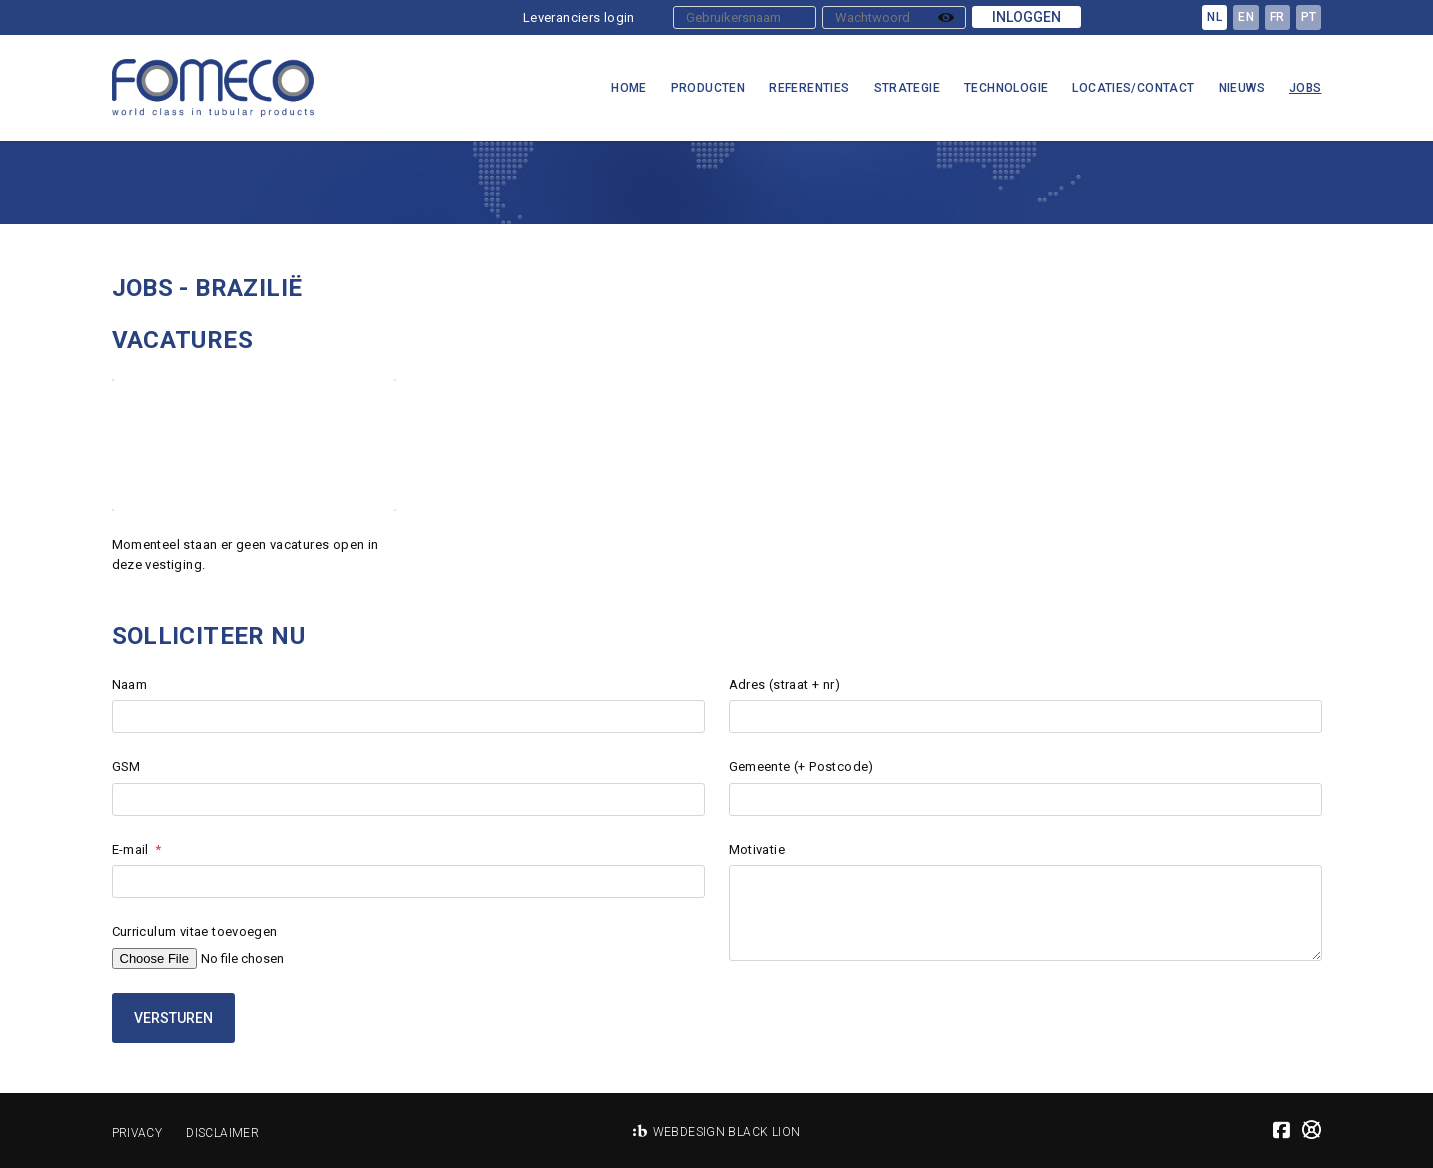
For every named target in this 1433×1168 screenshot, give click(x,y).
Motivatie (757, 849)
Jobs (1305, 88)
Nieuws (1242, 88)
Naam (130, 684)
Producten (708, 88)
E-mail (130, 849)
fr (1277, 17)
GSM (126, 766)
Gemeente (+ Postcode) (801, 766)
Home (629, 88)
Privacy (137, 1133)
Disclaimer (222, 1133)
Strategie (907, 88)
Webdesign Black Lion (727, 1132)
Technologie (1006, 88)
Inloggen (1026, 17)
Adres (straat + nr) (784, 684)
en (1246, 17)
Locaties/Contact (1133, 88)
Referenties (809, 88)
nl (1214, 17)
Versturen (173, 1018)
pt (1309, 17)
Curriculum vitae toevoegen (195, 931)
